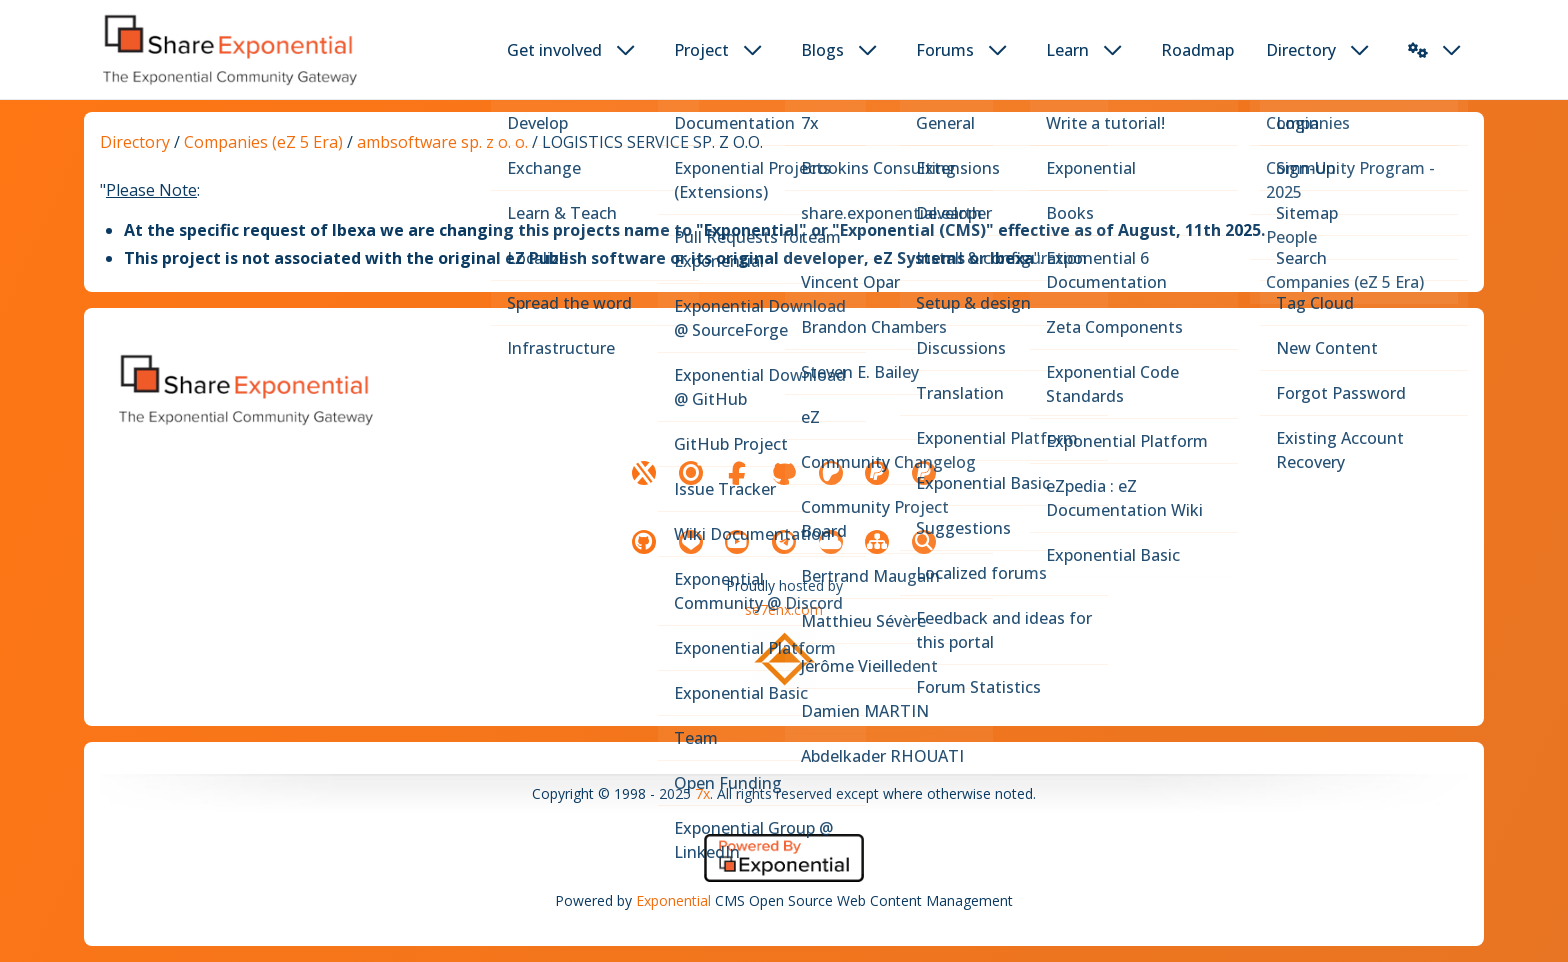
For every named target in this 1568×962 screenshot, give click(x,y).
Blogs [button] (822, 50)
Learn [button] (1067, 50)
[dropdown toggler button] (626, 50)
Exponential (673, 900)
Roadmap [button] (1197, 50)
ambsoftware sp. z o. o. (442, 142)
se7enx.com (784, 609)
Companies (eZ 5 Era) (263, 142)
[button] (1418, 50)
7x (702, 793)
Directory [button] (1301, 50)
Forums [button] (945, 50)
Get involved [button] (554, 50)
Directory (135, 142)
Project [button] (701, 50)
